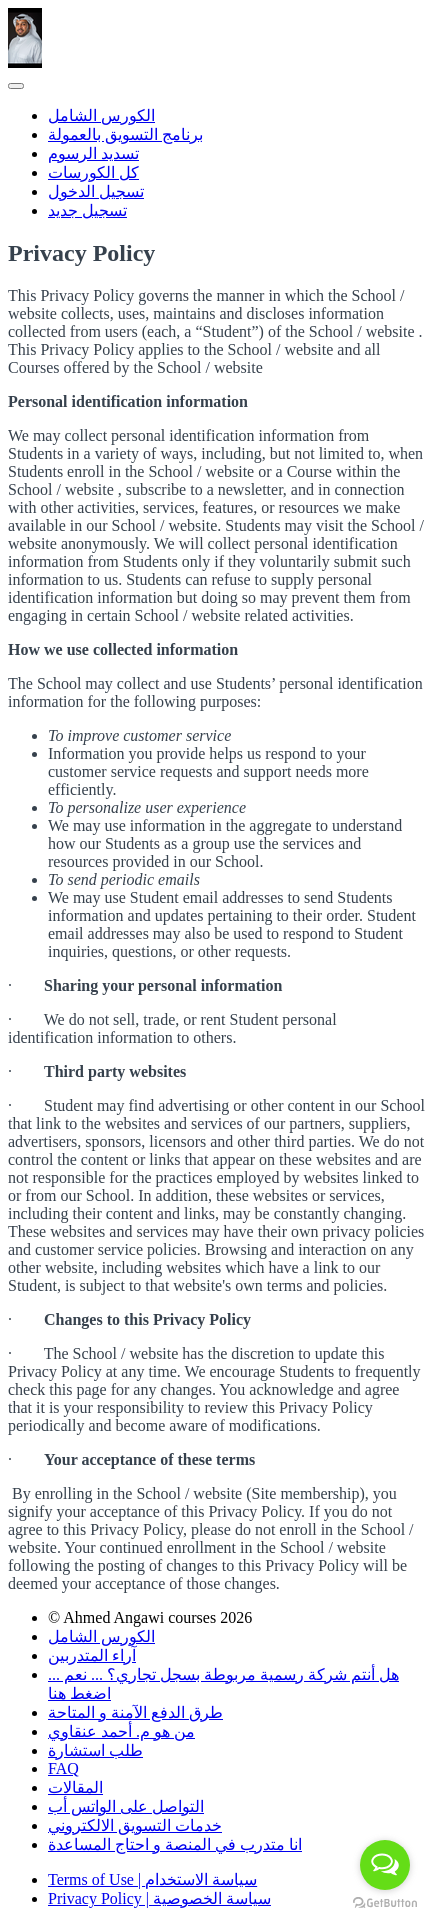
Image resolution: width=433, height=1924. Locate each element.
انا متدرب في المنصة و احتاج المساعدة (175, 1844)
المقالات (75, 1787)
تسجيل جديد (87, 210)
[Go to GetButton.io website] (385, 1903)
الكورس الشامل (101, 115)
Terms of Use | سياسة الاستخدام (152, 1879)
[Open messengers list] (385, 1865)
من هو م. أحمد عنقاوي (121, 1731)
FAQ (63, 1768)
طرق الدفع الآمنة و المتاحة (135, 1712)
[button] (16, 86)
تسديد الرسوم (93, 153)
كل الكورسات (93, 172)
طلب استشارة (95, 1750)
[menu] (216, 163)
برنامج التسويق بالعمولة (125, 134)
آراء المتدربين (92, 1655)
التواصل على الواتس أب (126, 1806)
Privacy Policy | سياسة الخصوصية (159, 1898)
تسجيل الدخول (96, 191)
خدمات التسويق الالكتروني (135, 1825)
